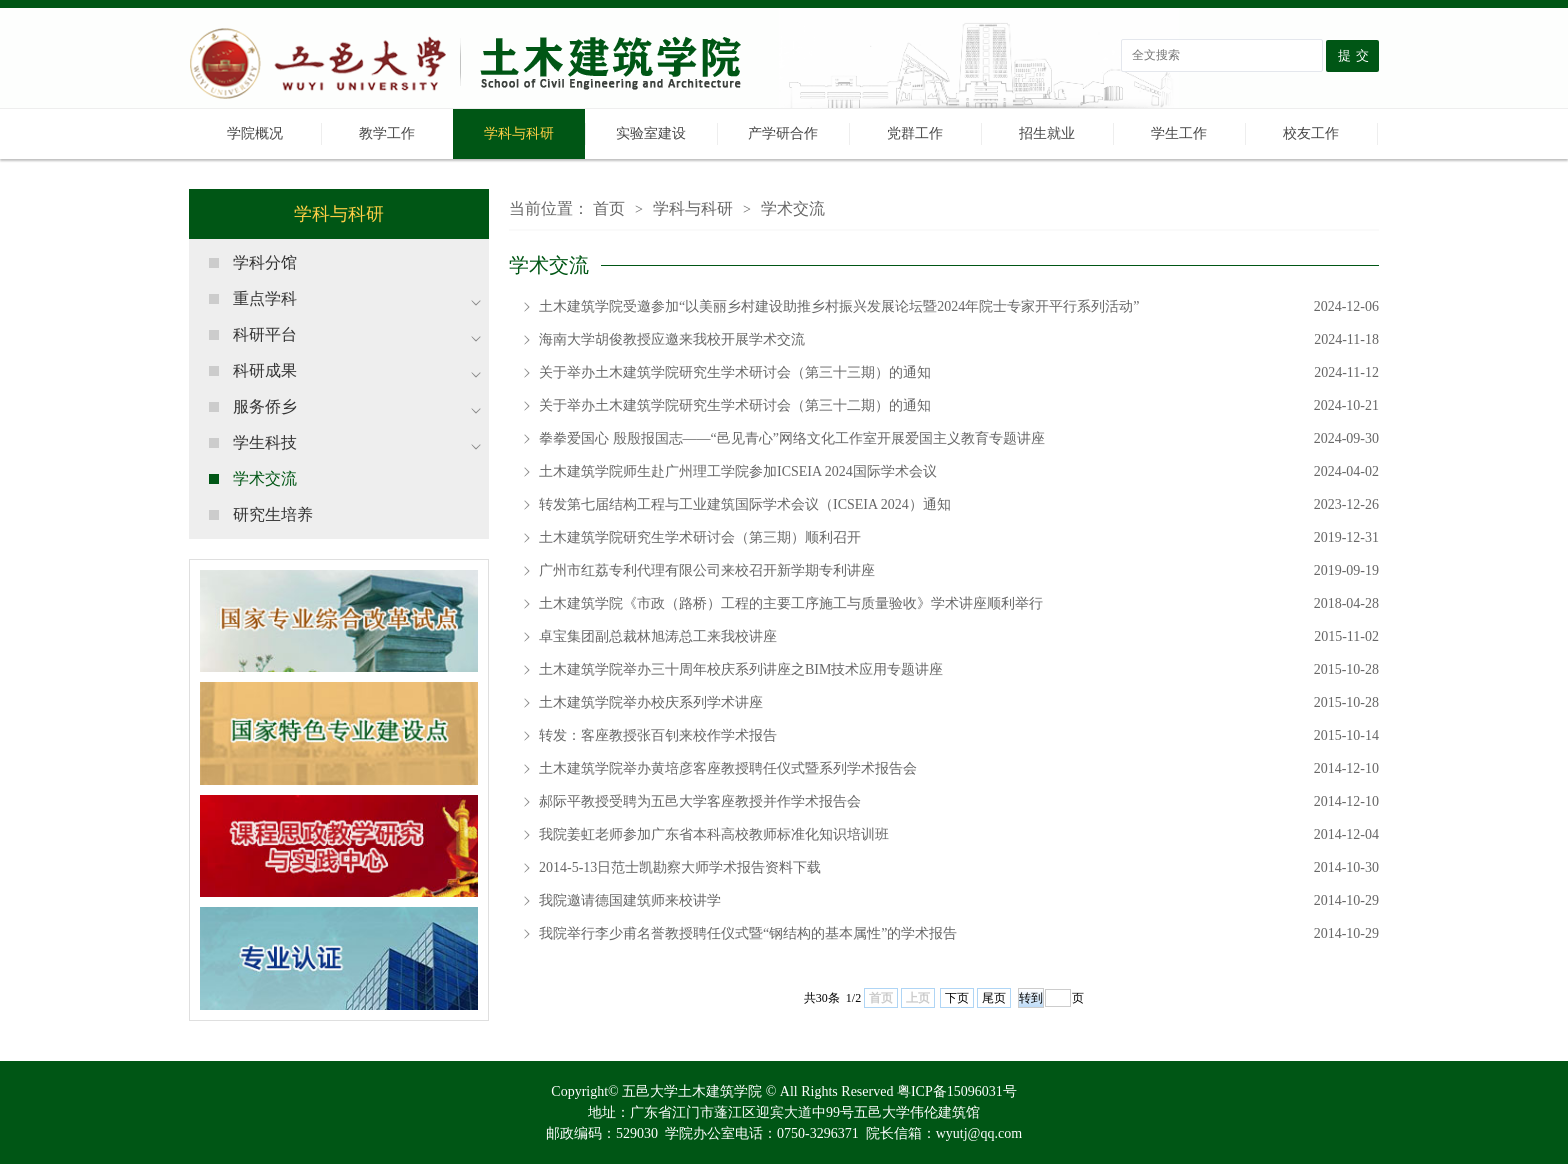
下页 (957, 998)
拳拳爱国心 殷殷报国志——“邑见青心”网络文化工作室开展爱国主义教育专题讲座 (959, 439)
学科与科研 (519, 133)
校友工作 (1311, 133)
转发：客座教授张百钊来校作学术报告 (959, 736)
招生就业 (1047, 133)
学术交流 (265, 478)
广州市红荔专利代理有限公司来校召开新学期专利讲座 (959, 571)
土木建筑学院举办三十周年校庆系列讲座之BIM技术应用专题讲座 (959, 670)
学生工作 (1179, 133)
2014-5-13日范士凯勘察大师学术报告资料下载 (959, 868)
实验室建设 (651, 133)
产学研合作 (783, 133)
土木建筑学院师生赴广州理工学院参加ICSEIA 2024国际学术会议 (959, 472)
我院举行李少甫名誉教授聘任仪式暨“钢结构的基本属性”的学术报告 (959, 934)
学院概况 (255, 133)
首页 (609, 208)
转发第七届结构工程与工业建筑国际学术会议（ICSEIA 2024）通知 (959, 505)
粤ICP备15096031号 (957, 1091)
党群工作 (915, 133)
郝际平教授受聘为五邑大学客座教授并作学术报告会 (959, 802)
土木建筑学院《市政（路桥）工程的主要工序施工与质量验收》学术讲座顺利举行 (959, 604)
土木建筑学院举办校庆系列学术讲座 (959, 703)
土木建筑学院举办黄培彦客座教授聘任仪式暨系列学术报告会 (959, 769)
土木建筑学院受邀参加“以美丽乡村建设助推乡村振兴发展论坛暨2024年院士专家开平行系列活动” (959, 307)
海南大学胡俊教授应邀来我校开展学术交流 (959, 340)
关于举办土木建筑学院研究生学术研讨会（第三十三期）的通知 (959, 373)
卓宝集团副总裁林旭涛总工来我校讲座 (959, 637)
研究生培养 (273, 514)
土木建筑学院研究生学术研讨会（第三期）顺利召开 (959, 538)
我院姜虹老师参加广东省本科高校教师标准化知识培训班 (959, 835)
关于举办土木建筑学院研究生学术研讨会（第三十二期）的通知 (959, 406)
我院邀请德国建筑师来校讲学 (959, 901)
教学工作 (387, 133)
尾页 (994, 998)
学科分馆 (265, 262)
